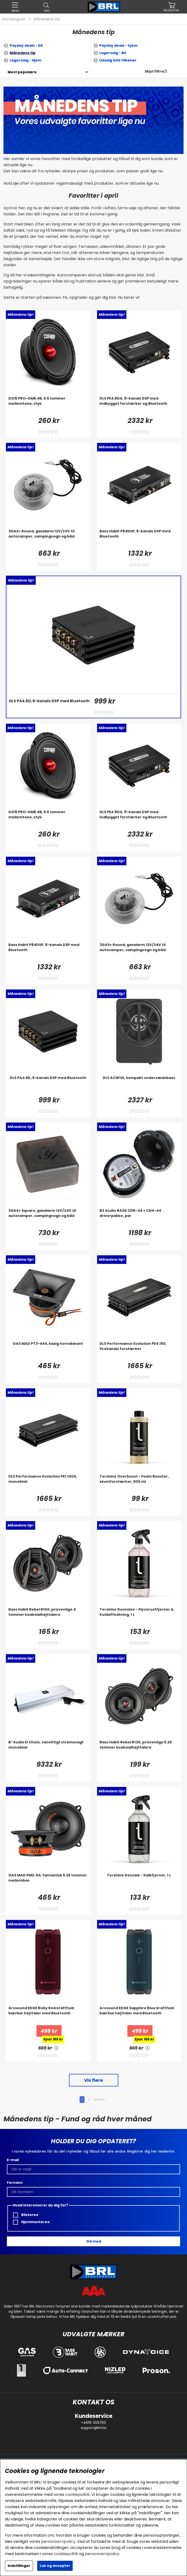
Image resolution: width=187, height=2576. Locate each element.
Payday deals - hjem (118, 45)
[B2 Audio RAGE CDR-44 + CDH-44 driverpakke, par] (139, 1218)
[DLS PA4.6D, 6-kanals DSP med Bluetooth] (48, 708)
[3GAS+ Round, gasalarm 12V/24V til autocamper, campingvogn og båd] (48, 538)
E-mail (13, 2159)
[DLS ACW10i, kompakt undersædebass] (139, 1085)
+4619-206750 (93, 2422)
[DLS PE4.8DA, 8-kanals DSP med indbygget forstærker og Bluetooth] (139, 406)
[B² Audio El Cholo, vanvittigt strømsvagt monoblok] (48, 1749)
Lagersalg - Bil (112, 52)
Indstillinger (19, 2565)
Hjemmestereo (31, 2222)
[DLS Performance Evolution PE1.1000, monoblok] (48, 1484)
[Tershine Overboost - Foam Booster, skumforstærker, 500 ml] (139, 1484)
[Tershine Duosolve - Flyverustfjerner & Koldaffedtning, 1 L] (139, 1617)
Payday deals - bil (26, 45)
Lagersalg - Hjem (25, 60)
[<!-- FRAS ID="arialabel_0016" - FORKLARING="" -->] (56, 2048)
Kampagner (14, 19)
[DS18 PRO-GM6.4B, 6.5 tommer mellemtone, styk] (48, 406)
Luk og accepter (55, 2565)
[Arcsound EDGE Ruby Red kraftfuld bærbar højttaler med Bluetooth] (48, 2015)
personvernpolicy (58, 2541)
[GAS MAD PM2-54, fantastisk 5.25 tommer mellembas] (48, 1882)
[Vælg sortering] (22, 72)
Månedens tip (47, 19)
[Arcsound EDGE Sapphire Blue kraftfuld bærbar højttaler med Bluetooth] (139, 2015)
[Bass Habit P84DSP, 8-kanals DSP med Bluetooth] (139, 538)
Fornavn (15, 2182)
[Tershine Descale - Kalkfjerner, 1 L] (139, 1882)
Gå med (93, 2241)
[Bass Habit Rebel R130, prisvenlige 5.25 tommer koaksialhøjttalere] (139, 1749)
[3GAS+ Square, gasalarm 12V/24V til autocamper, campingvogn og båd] (48, 1218)
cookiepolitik (77, 2494)
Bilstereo (25, 2214)
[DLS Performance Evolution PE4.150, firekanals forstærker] (139, 1351)
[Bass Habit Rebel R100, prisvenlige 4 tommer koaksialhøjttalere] (48, 1617)
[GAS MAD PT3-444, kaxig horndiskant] (48, 1351)
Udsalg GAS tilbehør (117, 60)
